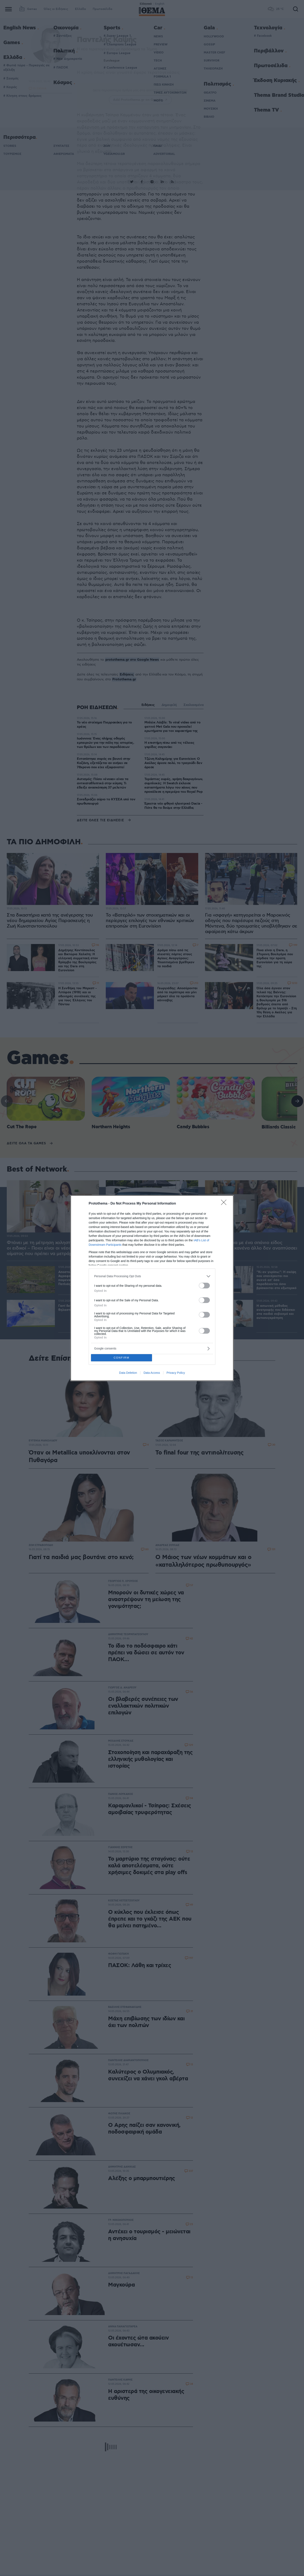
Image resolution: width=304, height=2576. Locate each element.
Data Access (152, 1372)
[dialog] (152, 1288)
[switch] (204, 1285)
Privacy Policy (176, 1372)
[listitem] (152, 1276)
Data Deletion (128, 1372)
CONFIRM (121, 1357)
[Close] (225, 1204)
